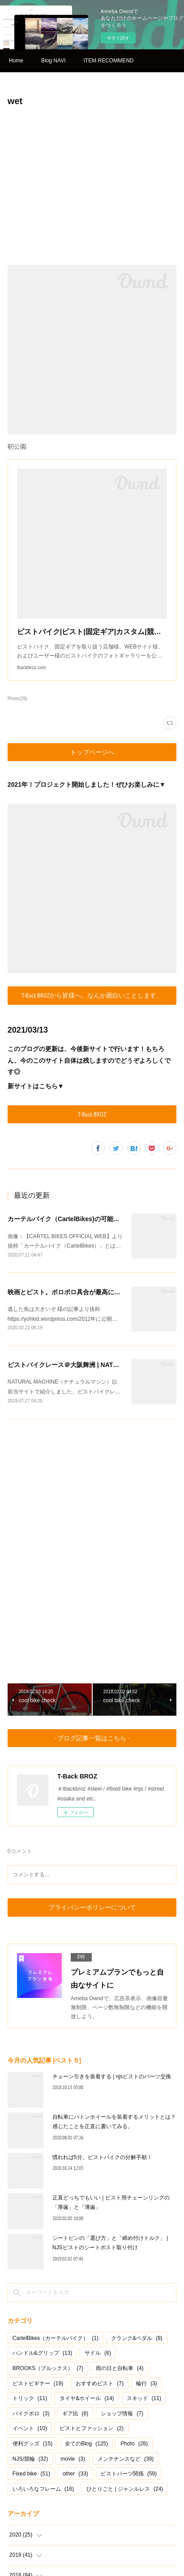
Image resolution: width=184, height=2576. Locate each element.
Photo (134, 2443)
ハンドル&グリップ (42, 2353)
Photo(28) (17, 698)
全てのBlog (86, 2443)
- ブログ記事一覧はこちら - (92, 1738)
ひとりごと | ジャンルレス (124, 2489)
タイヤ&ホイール (87, 2398)
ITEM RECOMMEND (108, 60)
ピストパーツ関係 (129, 2474)
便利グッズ (32, 2443)
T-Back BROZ (92, 1114)
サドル (98, 2353)
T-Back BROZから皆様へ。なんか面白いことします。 (92, 995)
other (75, 2474)
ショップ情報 (122, 2413)
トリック (30, 2398)
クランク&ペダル (137, 2338)
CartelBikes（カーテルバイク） (55, 2338)
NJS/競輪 (30, 2459)
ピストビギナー (38, 2383)
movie (72, 2459)
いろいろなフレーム (43, 2489)
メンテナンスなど (126, 2459)
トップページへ (92, 752)
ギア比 (75, 2413)
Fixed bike (31, 2474)
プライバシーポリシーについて (92, 1907)
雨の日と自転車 (120, 2368)
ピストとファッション (92, 2428)
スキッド (144, 2398)
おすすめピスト (100, 2383)
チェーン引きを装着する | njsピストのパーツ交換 (111, 2076)
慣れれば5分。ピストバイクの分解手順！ (102, 2157)
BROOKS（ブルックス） (48, 2368)
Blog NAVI (53, 60)
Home (16, 60)
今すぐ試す (118, 37)
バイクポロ (31, 2413)
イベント (30, 2428)
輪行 (146, 2383)
